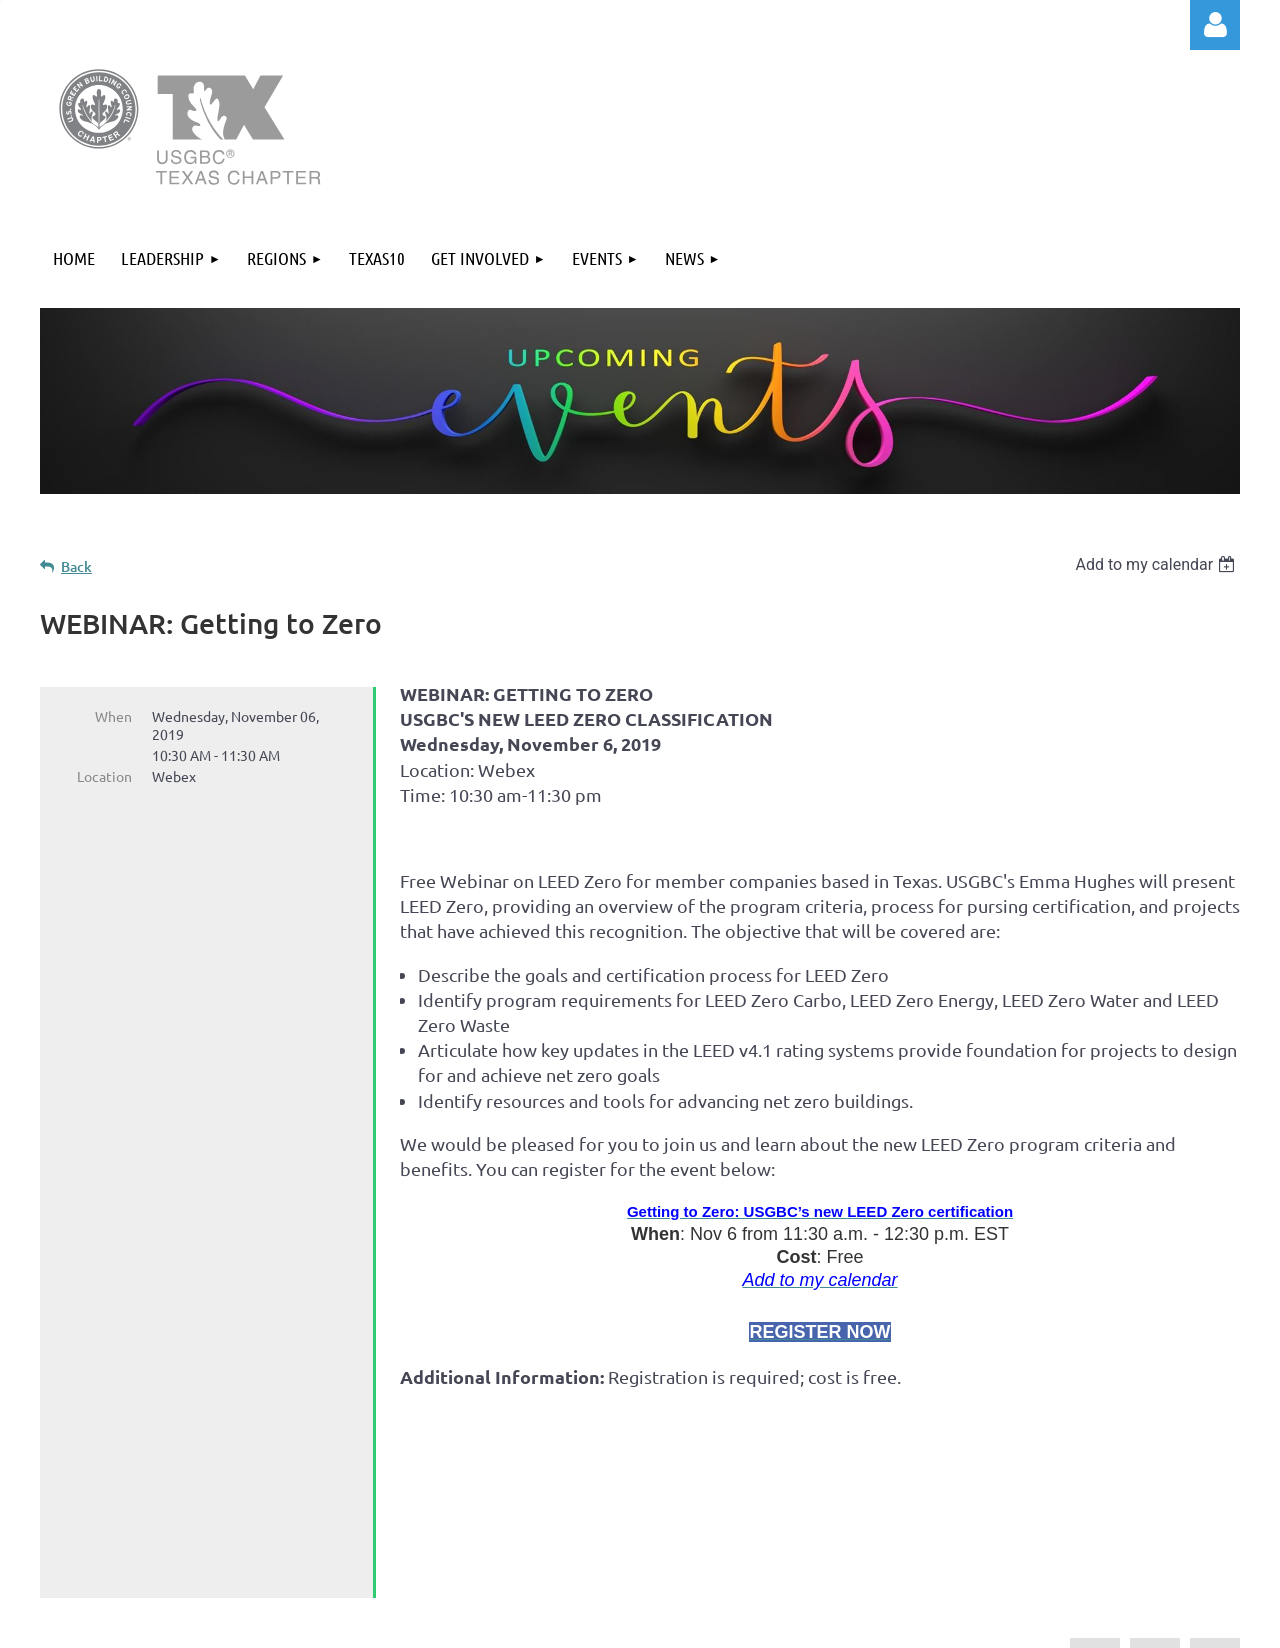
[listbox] (1157, 564)
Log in (1215, 25)
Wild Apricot (1001, 1622)
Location (104, 776)
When (113, 716)
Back (76, 566)
